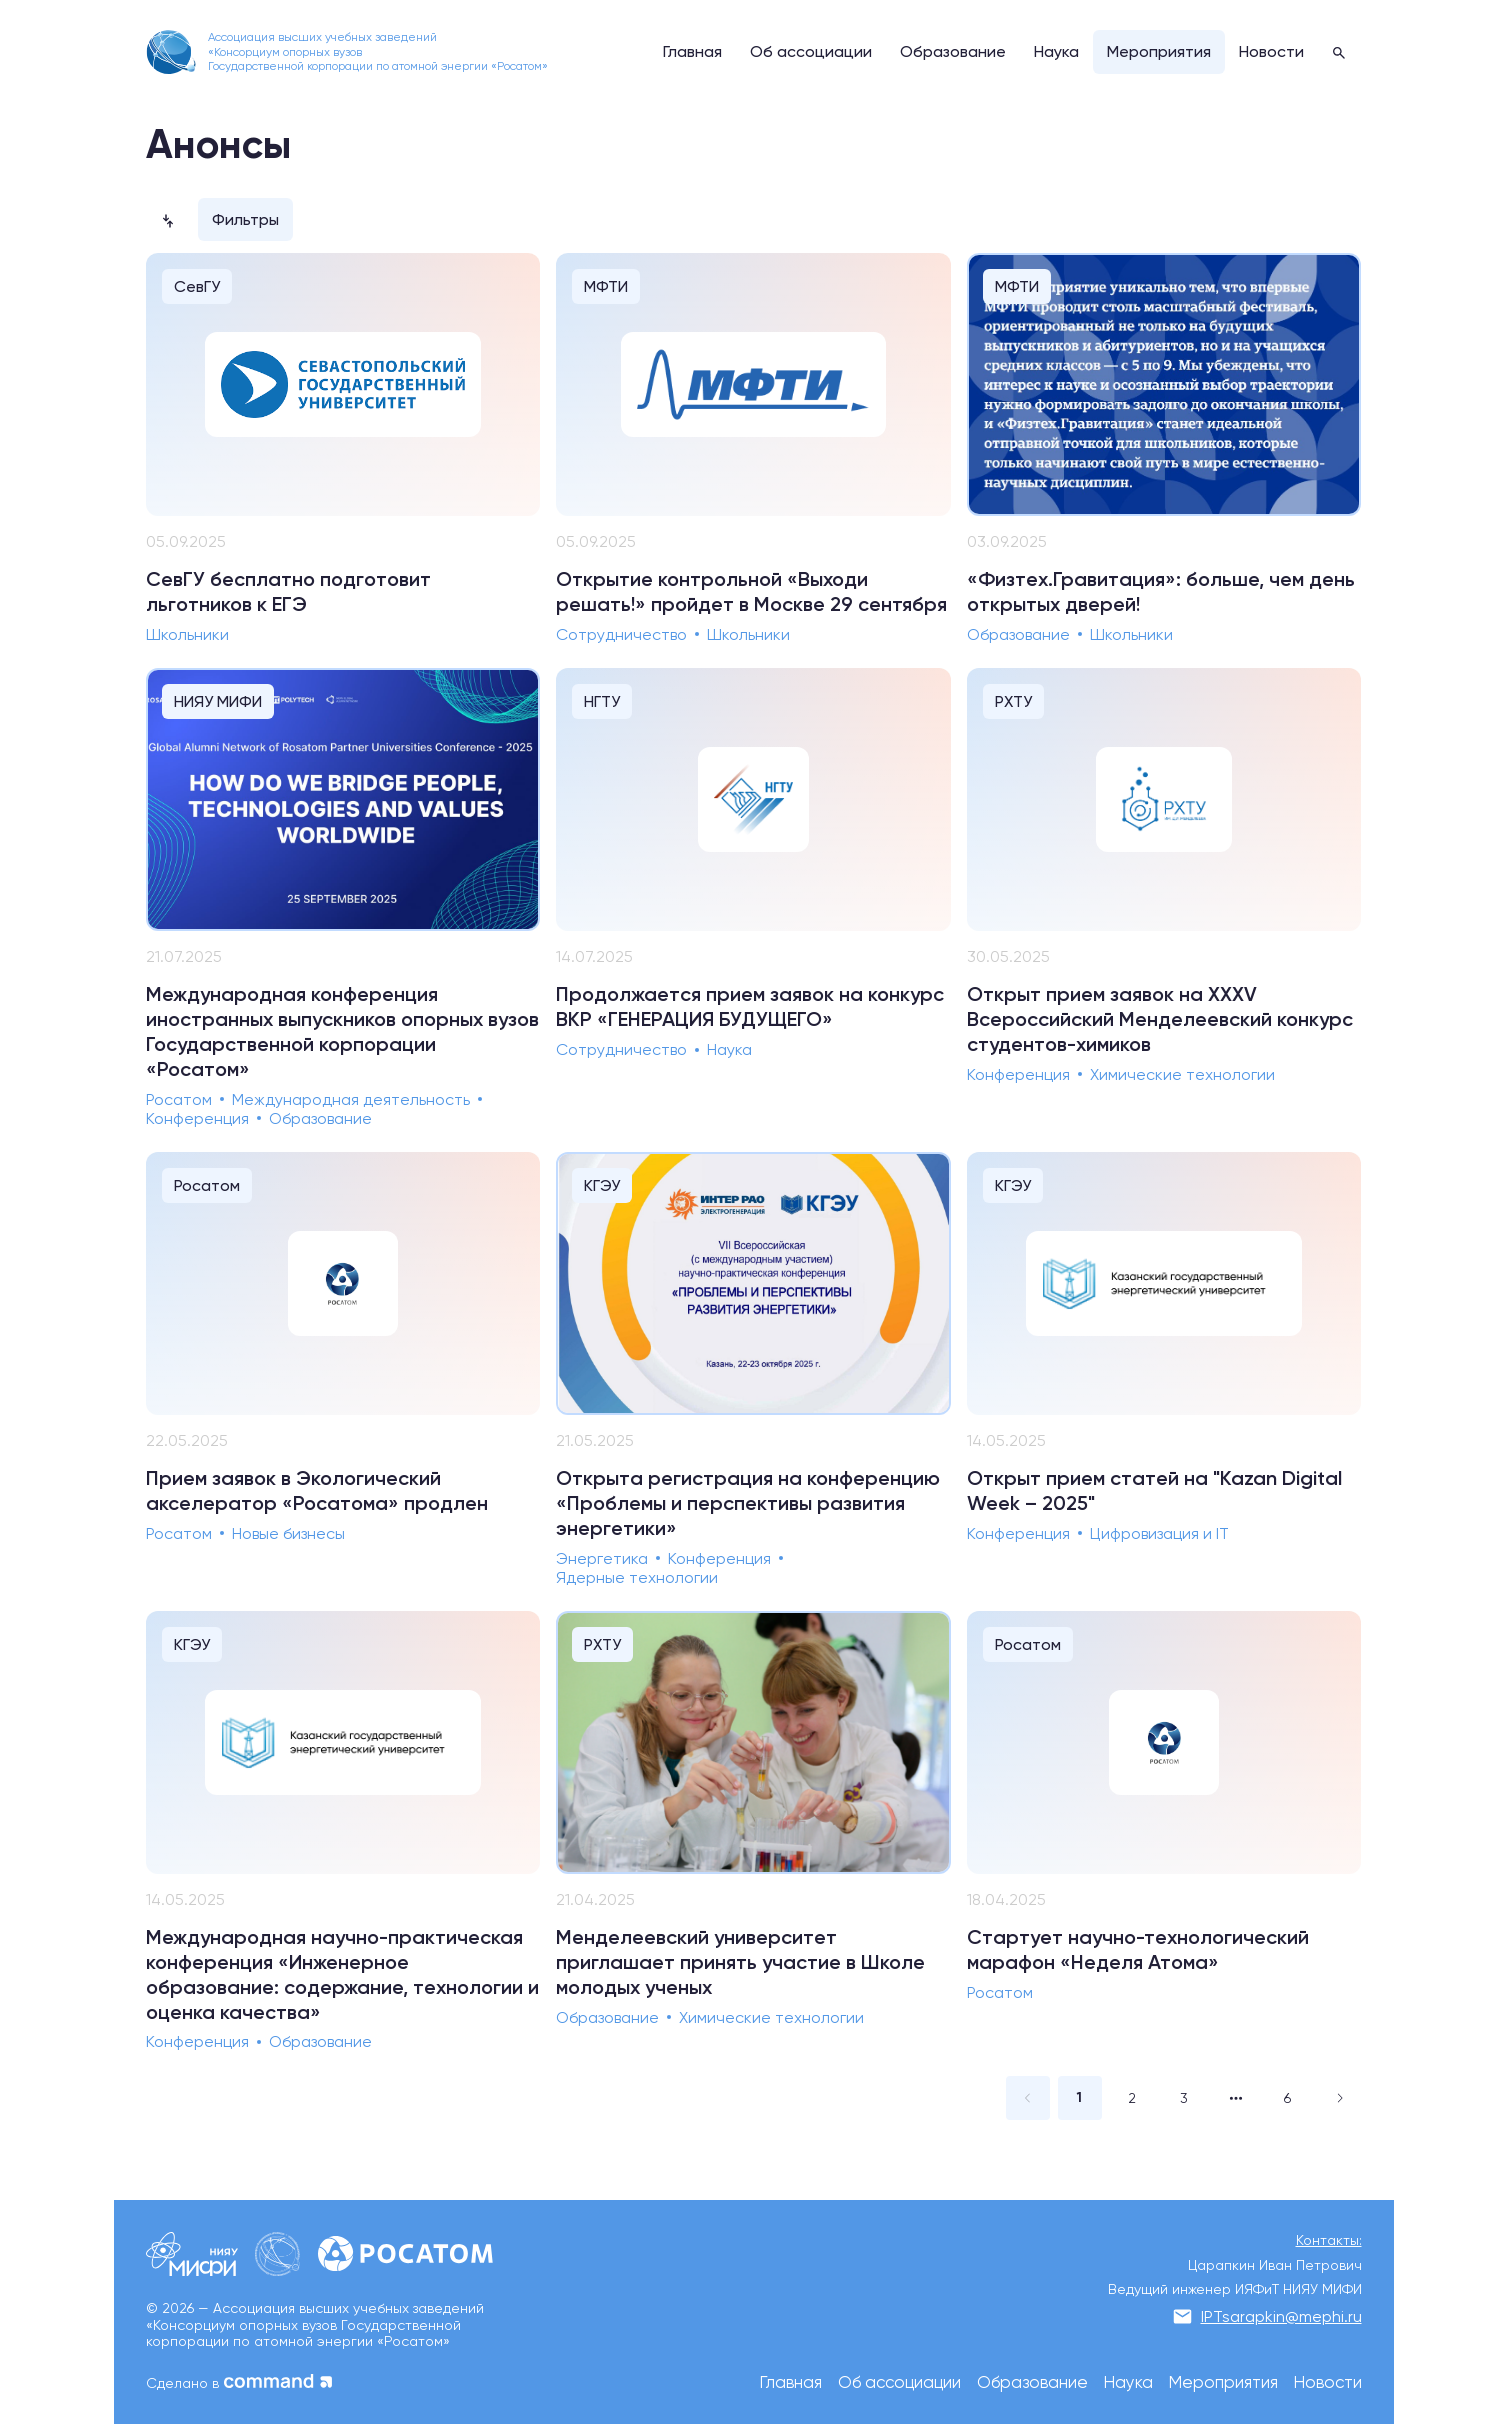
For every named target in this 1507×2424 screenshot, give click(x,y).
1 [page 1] (1079, 2097)
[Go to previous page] (1028, 2098)
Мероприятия (1223, 2383)
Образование (1032, 2383)
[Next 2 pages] (1236, 2098)
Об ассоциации (899, 2383)
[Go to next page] (1340, 2098)
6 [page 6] (1287, 2098)
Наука (1128, 2383)
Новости (1328, 2383)
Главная (791, 2383)
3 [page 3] (1184, 2098)
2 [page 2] (1132, 2098)
